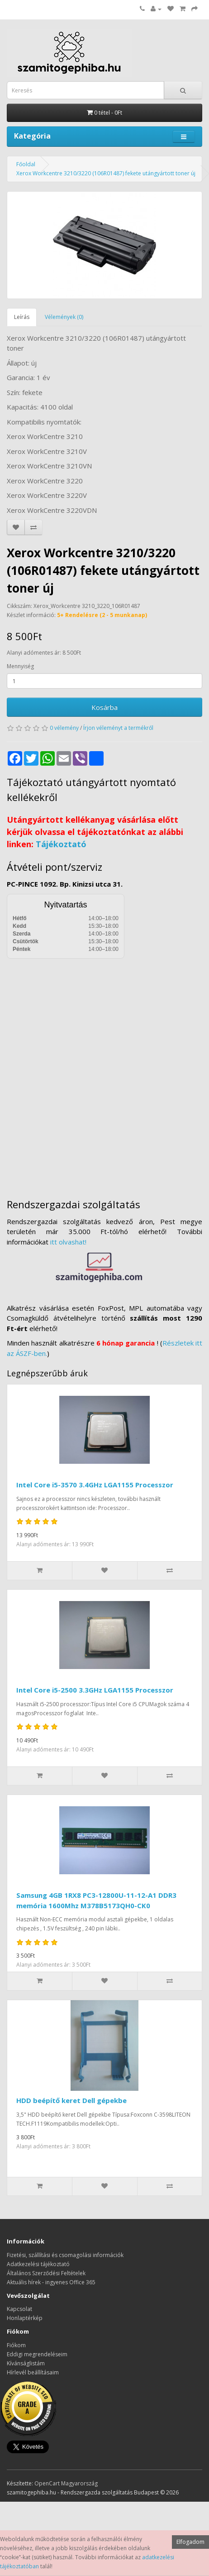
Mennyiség (20, 666)
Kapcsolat (19, 2309)
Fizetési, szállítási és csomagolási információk (65, 2255)
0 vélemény (64, 728)
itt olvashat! (68, 1241)
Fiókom (16, 2345)
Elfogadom (190, 2542)
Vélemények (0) (64, 317)
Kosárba (104, 707)
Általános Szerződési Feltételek (46, 2273)
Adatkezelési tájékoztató (38, 2264)
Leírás (21, 317)
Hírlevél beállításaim (33, 2372)
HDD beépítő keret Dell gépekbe (71, 2100)
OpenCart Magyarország (66, 2483)
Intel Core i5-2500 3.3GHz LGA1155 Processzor (94, 1689)
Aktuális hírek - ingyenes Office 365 (51, 2282)
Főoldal (25, 164)
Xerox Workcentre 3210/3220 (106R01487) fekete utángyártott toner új (105, 173)
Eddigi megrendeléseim (37, 2354)
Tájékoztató (61, 844)
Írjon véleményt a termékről (118, 728)
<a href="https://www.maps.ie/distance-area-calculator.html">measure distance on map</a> (104, 1072)
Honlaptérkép (25, 2318)
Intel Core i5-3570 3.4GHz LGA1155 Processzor (94, 1484)
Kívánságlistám (26, 2363)
